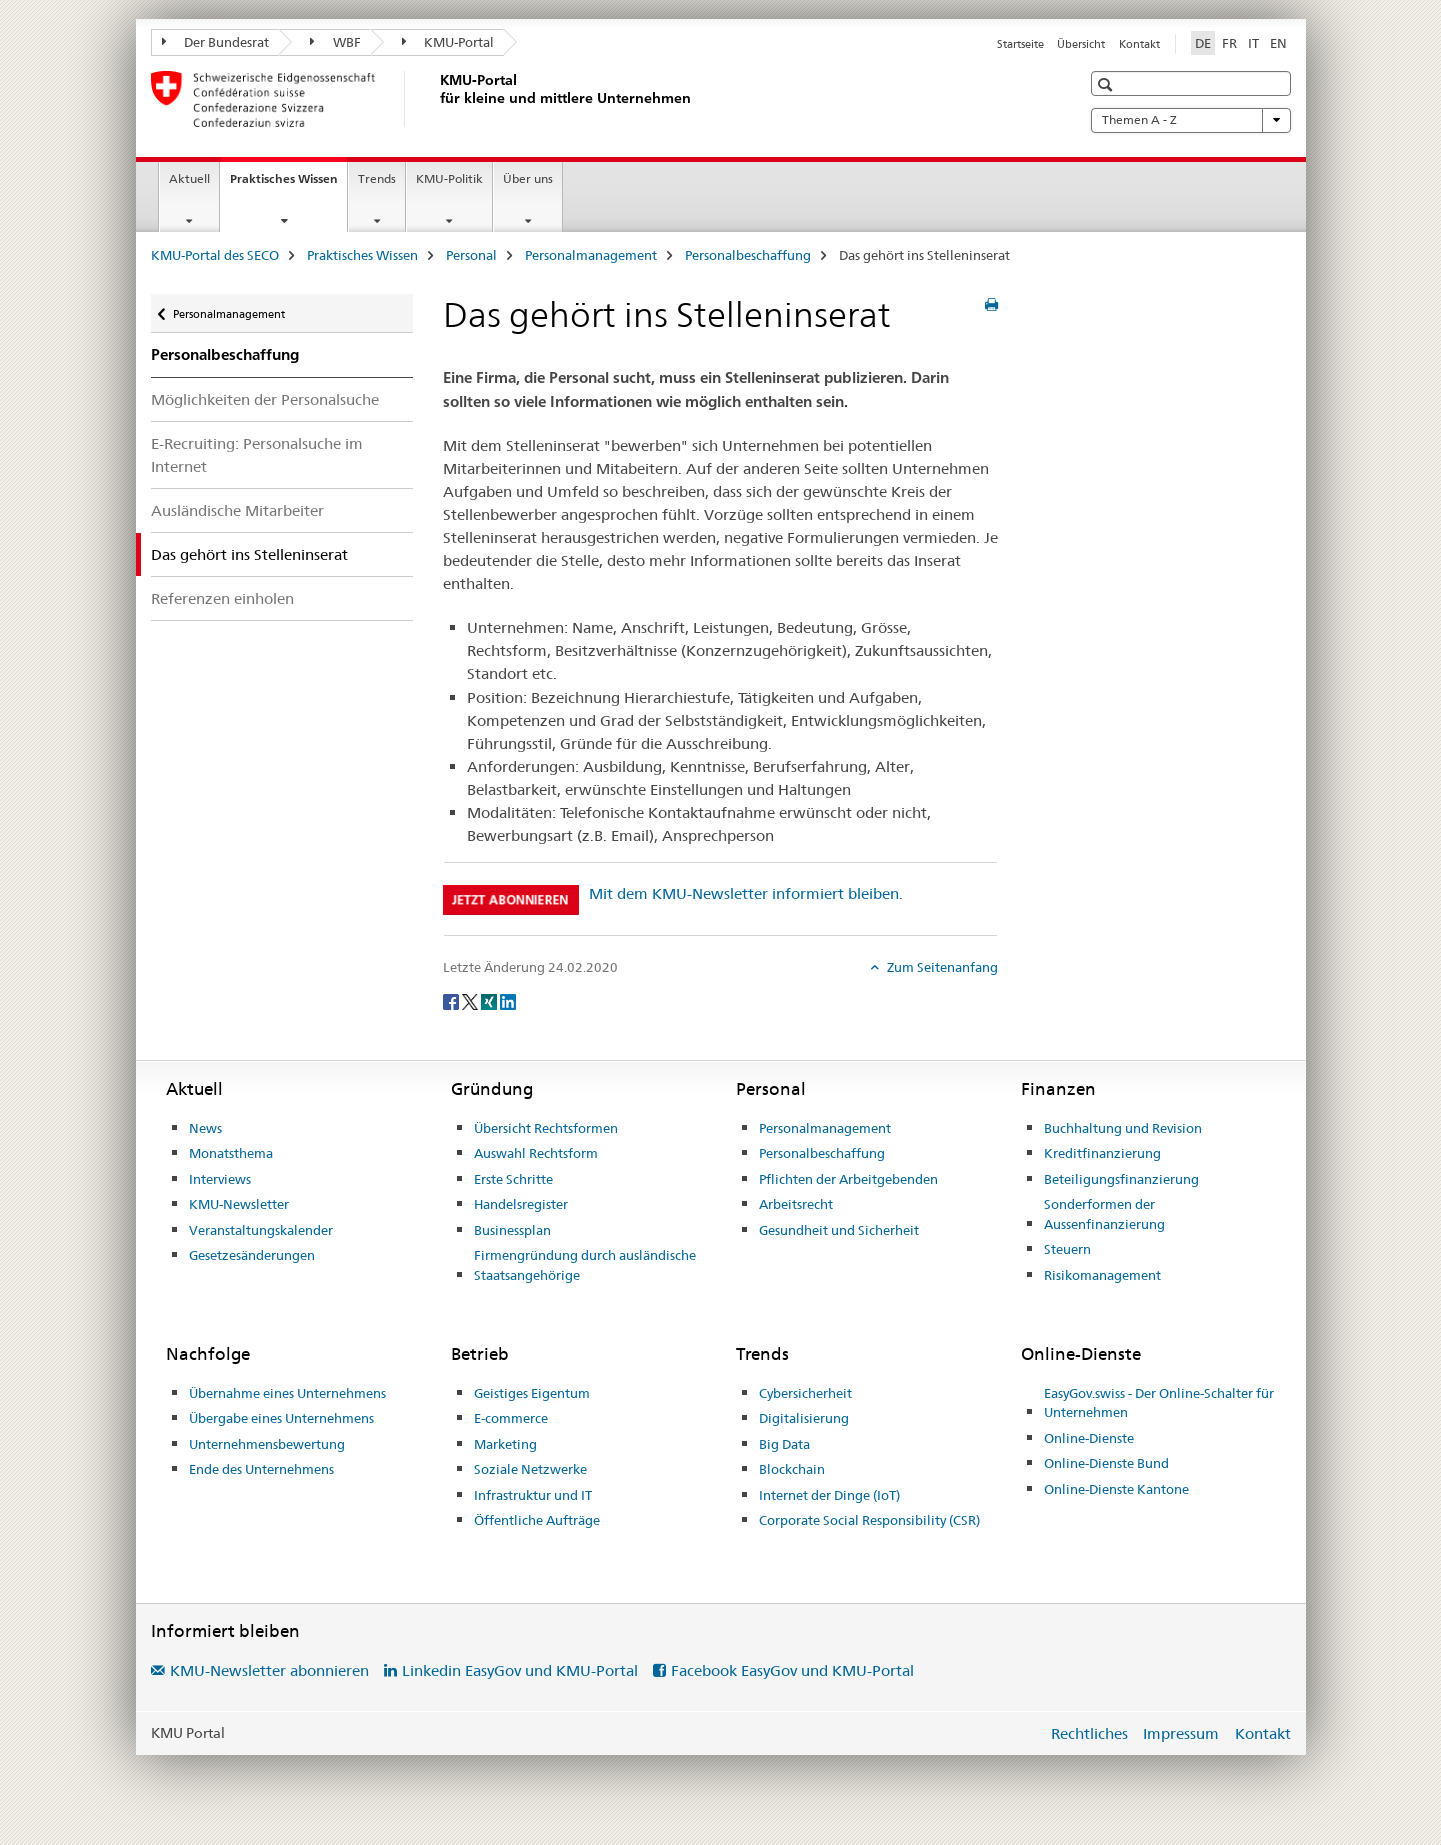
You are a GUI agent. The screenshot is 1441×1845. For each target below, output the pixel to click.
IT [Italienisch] (1253, 43)
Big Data (784, 1444)
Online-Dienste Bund (1106, 1463)
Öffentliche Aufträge (537, 1520)
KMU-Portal (448, 42)
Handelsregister (521, 1204)
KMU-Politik (449, 178)
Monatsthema (231, 1153)
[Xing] (490, 1000)
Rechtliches (1089, 1733)
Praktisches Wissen (288, 185)
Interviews (220, 1179)
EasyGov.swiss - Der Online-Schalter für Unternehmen (1159, 1403)
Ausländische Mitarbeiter (237, 510)
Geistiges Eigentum (532, 1393)
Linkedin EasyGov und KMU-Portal (520, 1670)
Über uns (528, 178)
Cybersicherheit (805, 1393)
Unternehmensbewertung (267, 1444)
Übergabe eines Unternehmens (281, 1418)
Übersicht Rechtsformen (546, 1128)
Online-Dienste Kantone (1116, 1489)
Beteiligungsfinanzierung (1121, 1179)
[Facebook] (452, 1000)
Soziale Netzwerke (530, 1469)
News (205, 1128)
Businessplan (512, 1230)
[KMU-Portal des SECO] (436, 99)
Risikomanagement (1102, 1275)
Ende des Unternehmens (261, 1469)
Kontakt (1139, 44)
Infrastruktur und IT (533, 1495)
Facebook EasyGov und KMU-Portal (792, 1670)
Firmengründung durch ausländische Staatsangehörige (585, 1265)
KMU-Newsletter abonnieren (269, 1670)
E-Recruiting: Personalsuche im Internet (257, 455)
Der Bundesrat (216, 42)
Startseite (1020, 44)
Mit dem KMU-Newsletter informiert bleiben (744, 893)
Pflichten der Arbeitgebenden (848, 1179)
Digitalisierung (804, 1418)
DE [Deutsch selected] (1203, 43)
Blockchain (792, 1469)
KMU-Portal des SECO (215, 255)
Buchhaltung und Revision (1123, 1128)
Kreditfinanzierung (1102, 1153)
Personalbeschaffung (748, 255)
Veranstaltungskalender (261, 1230)
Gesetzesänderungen (252, 1255)
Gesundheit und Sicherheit (839, 1230)
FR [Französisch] (1229, 43)
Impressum (1181, 1733)
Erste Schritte (513, 1179)
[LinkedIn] (508, 1000)
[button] (1107, 84)
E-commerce (511, 1418)
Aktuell (189, 178)
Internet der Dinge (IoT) (829, 1495)
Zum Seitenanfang (941, 967)
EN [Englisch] (1278, 43)
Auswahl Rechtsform (536, 1153)
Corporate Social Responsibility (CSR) (869, 1520)
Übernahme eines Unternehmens (287, 1393)
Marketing (505, 1444)
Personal (471, 255)
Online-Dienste (1089, 1438)
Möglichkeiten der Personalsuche (265, 399)
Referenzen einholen (222, 598)
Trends (377, 178)
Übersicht (1081, 44)
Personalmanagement (591, 255)
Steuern (1067, 1249)
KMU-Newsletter (239, 1204)
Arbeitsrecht (796, 1204)
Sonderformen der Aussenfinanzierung (1104, 1214)
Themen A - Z (1191, 120)
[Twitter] (471, 1000)
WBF (335, 42)
